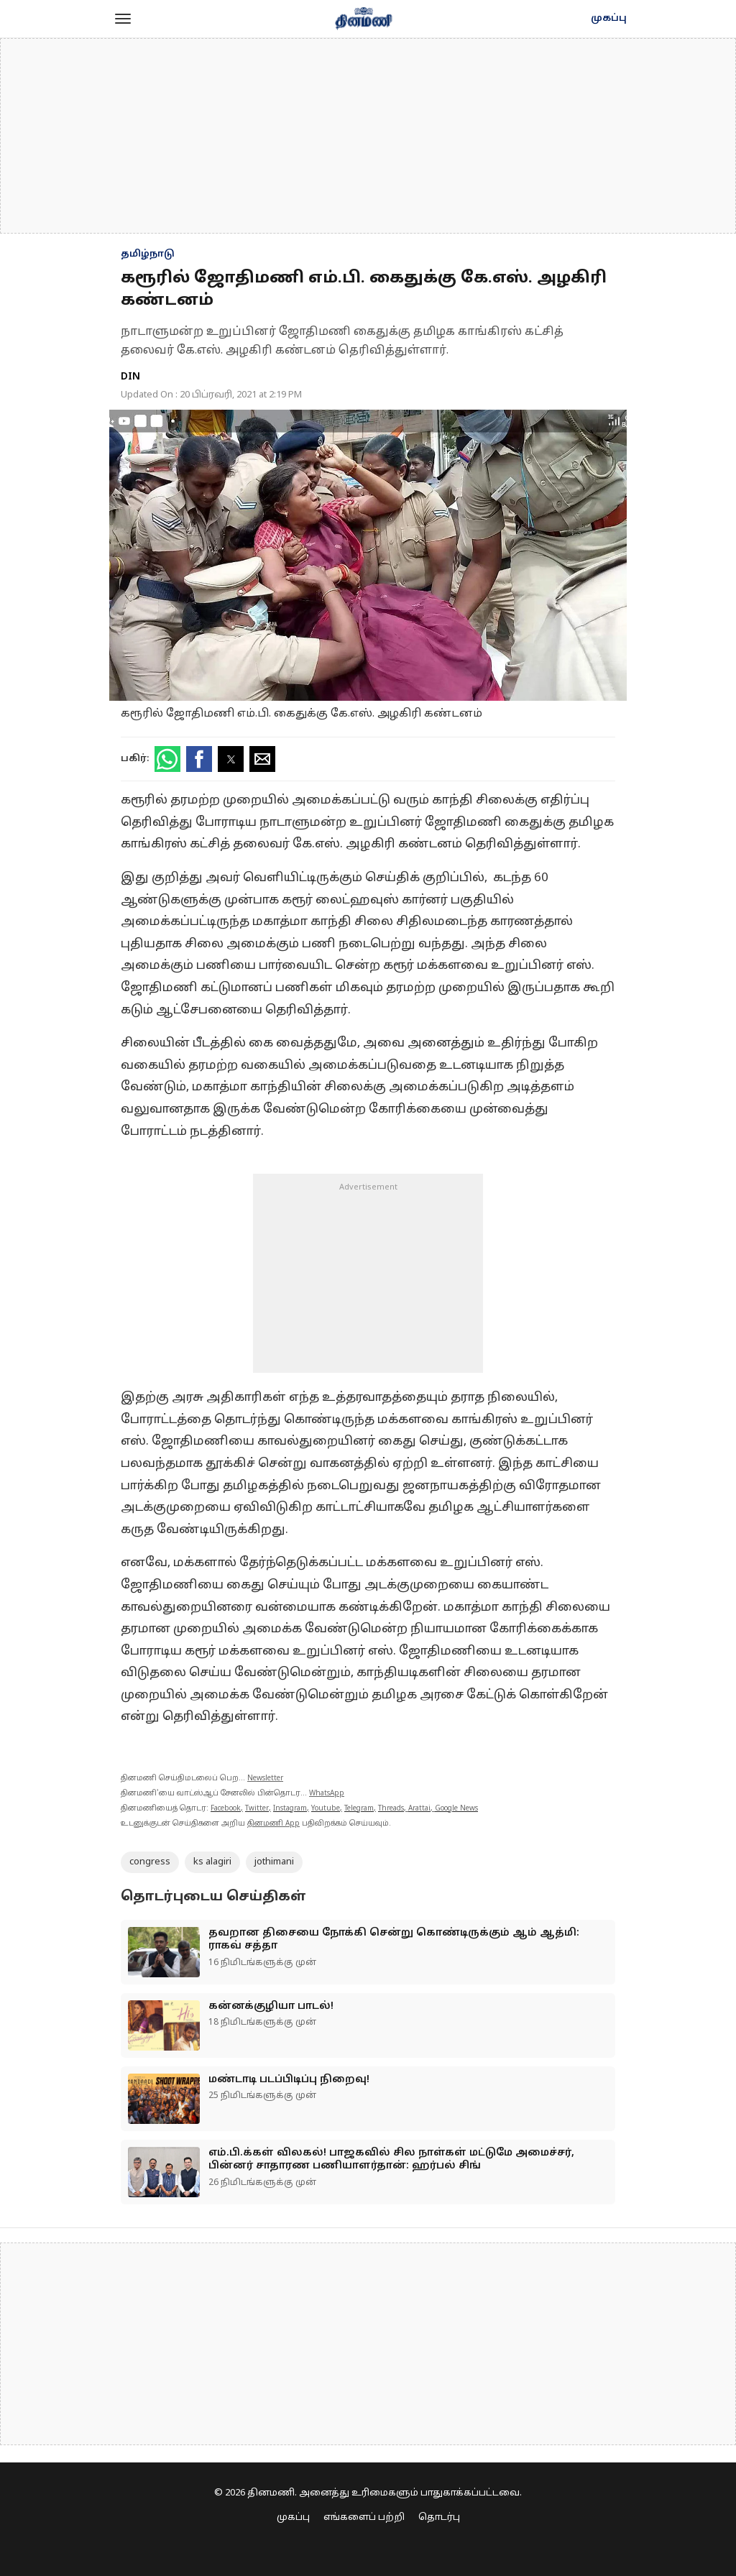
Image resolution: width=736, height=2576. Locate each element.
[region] (368, 136)
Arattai (419, 1808)
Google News (456, 1808)
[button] (123, 18)
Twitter (257, 1808)
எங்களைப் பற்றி (364, 2518)
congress (149, 1862)
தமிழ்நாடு (148, 254)
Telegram (359, 1808)
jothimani (274, 1862)
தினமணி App (273, 1823)
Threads (391, 1808)
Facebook (226, 1808)
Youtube (325, 1808)
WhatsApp (326, 1793)
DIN (130, 377)
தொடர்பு (439, 2518)
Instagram (290, 1808)
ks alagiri (212, 1862)
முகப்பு (609, 18)
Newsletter (265, 1778)
